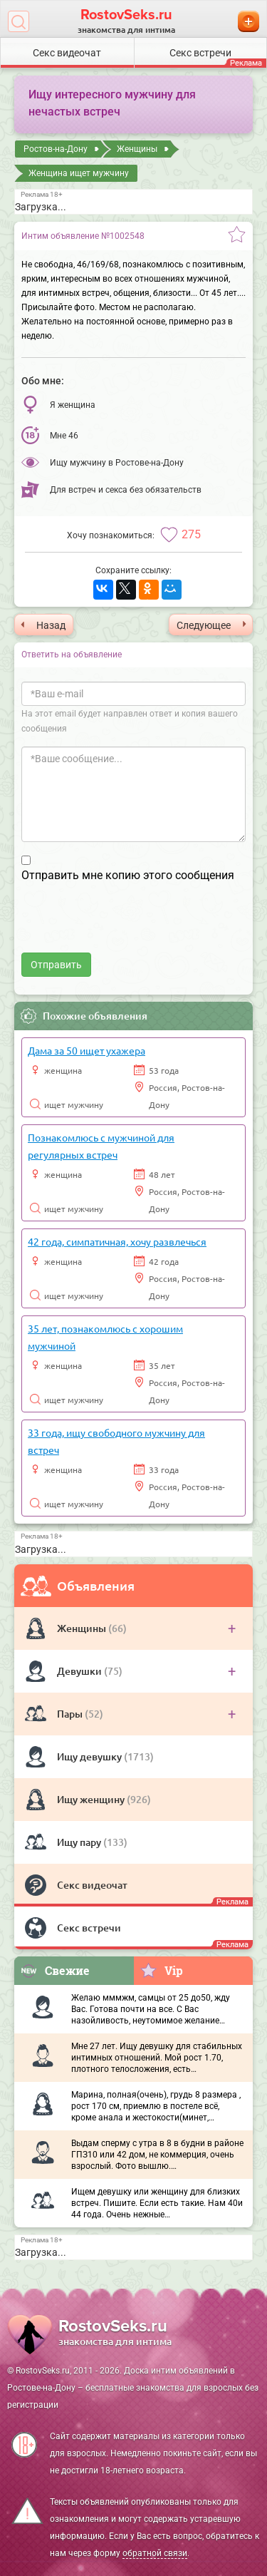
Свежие (55, 1970)
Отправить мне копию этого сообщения (127, 875)
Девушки (80, 1671)
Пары (71, 1713)
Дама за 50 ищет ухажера (86, 1050)
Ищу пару (80, 1842)
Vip (161, 1970)
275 (191, 534)
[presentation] (129, 925)
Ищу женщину (92, 1799)
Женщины (82, 1628)
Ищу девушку (90, 1756)
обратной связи (154, 2553)
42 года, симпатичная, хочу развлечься (117, 1241)
